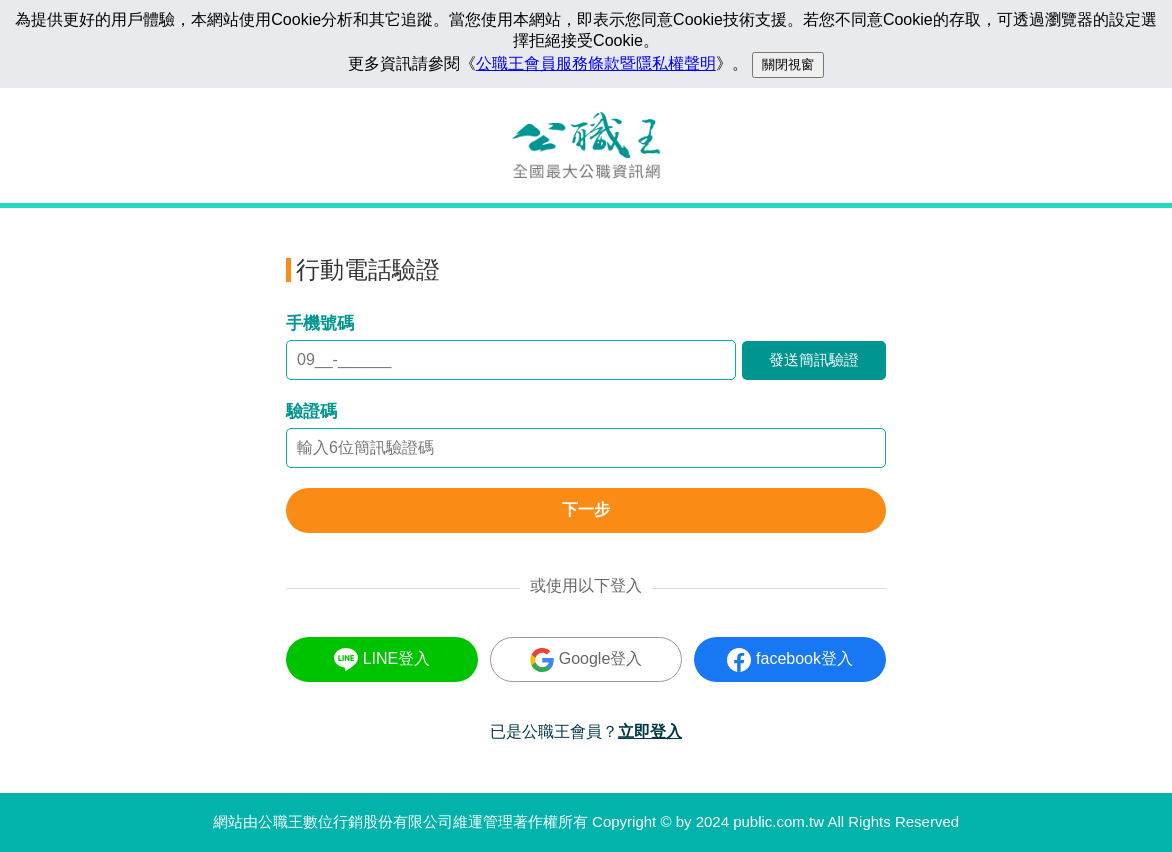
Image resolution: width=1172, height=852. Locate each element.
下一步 (586, 509)
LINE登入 (382, 659)
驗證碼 (311, 411)
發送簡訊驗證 (814, 359)
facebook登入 (790, 660)
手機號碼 (320, 323)
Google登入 (586, 660)
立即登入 (650, 731)
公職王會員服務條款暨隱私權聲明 (596, 63)
